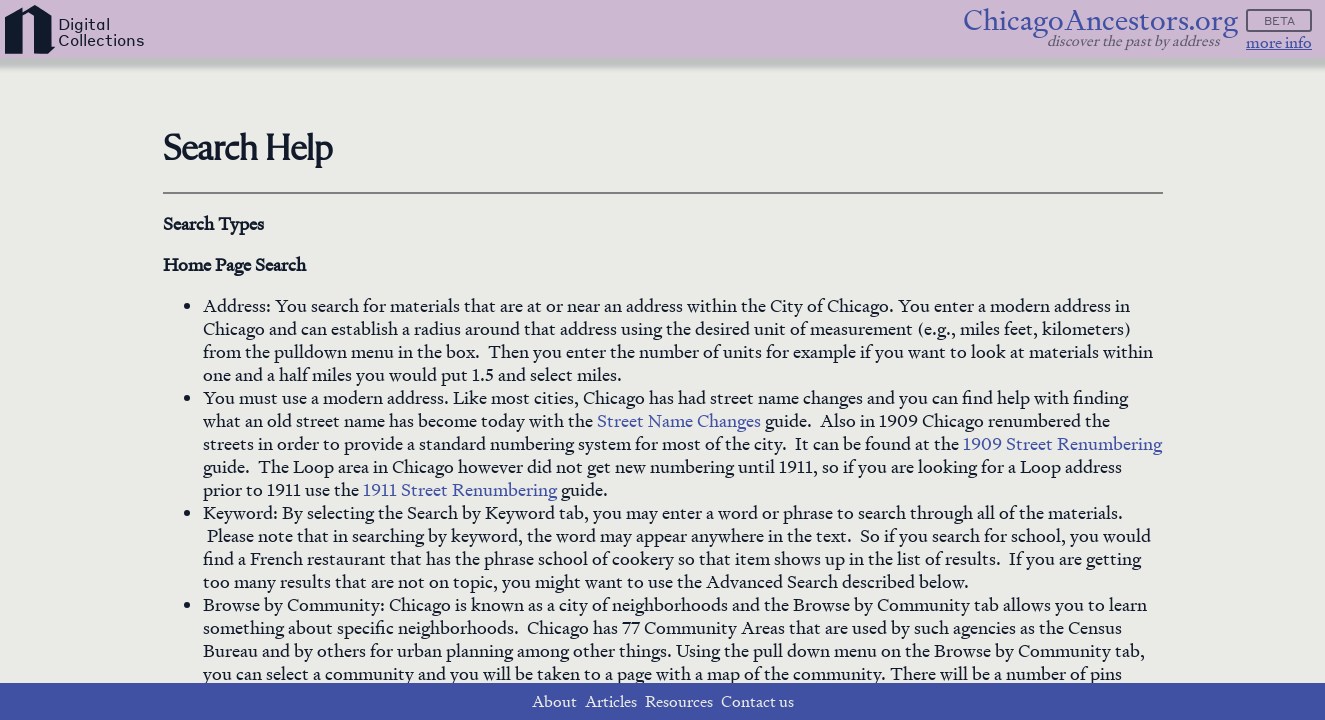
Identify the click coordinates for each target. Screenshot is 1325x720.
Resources (679, 701)
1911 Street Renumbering (460, 489)
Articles (611, 701)
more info (1279, 42)
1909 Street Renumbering (1062, 443)
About (554, 701)
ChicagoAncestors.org (1100, 20)
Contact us (757, 701)
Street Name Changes (679, 420)
